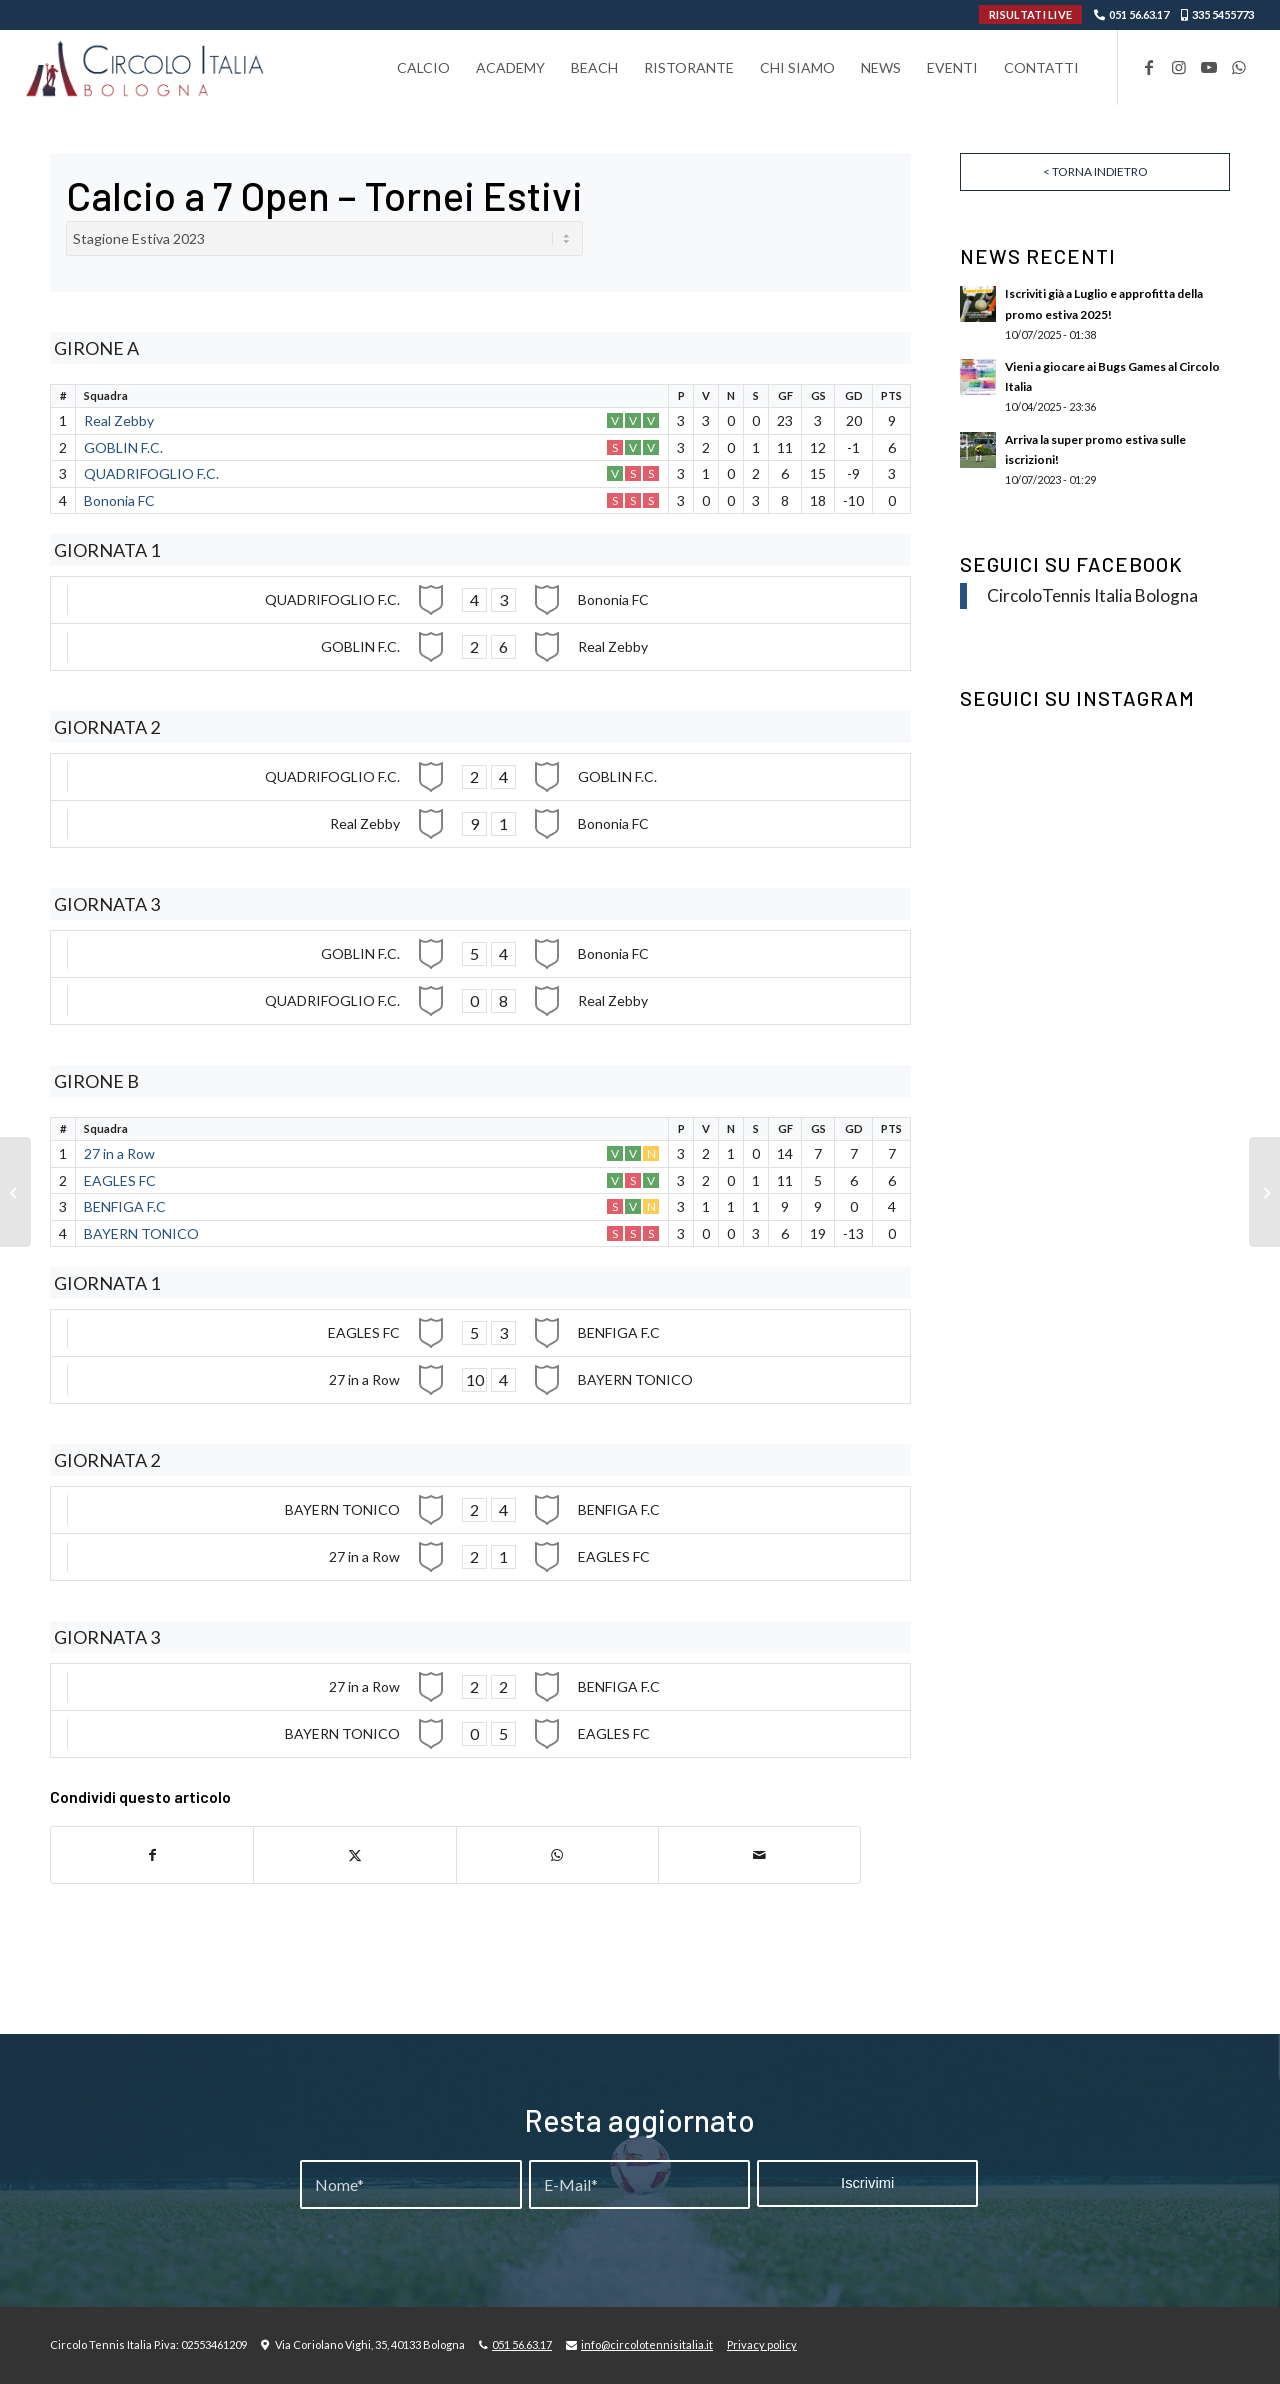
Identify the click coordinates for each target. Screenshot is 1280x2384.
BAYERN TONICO (141, 1233)
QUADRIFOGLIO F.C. (151, 473)
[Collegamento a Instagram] (1179, 67)
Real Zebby (119, 420)
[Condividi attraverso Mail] (759, 1855)
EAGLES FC (120, 1180)
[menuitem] (423, 67)
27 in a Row (119, 1153)
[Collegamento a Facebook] (1149, 67)
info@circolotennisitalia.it (647, 2344)
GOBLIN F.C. (123, 447)
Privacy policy (762, 2344)
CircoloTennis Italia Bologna (1092, 595)
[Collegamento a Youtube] (1209, 67)
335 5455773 (1223, 14)
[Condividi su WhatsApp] (557, 1855)
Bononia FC (119, 500)
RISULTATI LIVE (1030, 14)
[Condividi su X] (354, 1855)
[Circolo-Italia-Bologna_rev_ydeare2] (146, 67)
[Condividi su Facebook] (152, 1855)
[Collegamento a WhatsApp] (1239, 67)
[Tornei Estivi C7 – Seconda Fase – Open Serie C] (1264, 1192)
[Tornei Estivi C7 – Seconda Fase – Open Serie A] (15, 1192)
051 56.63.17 (1139, 14)
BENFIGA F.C (125, 1206)
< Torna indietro (1095, 171)
